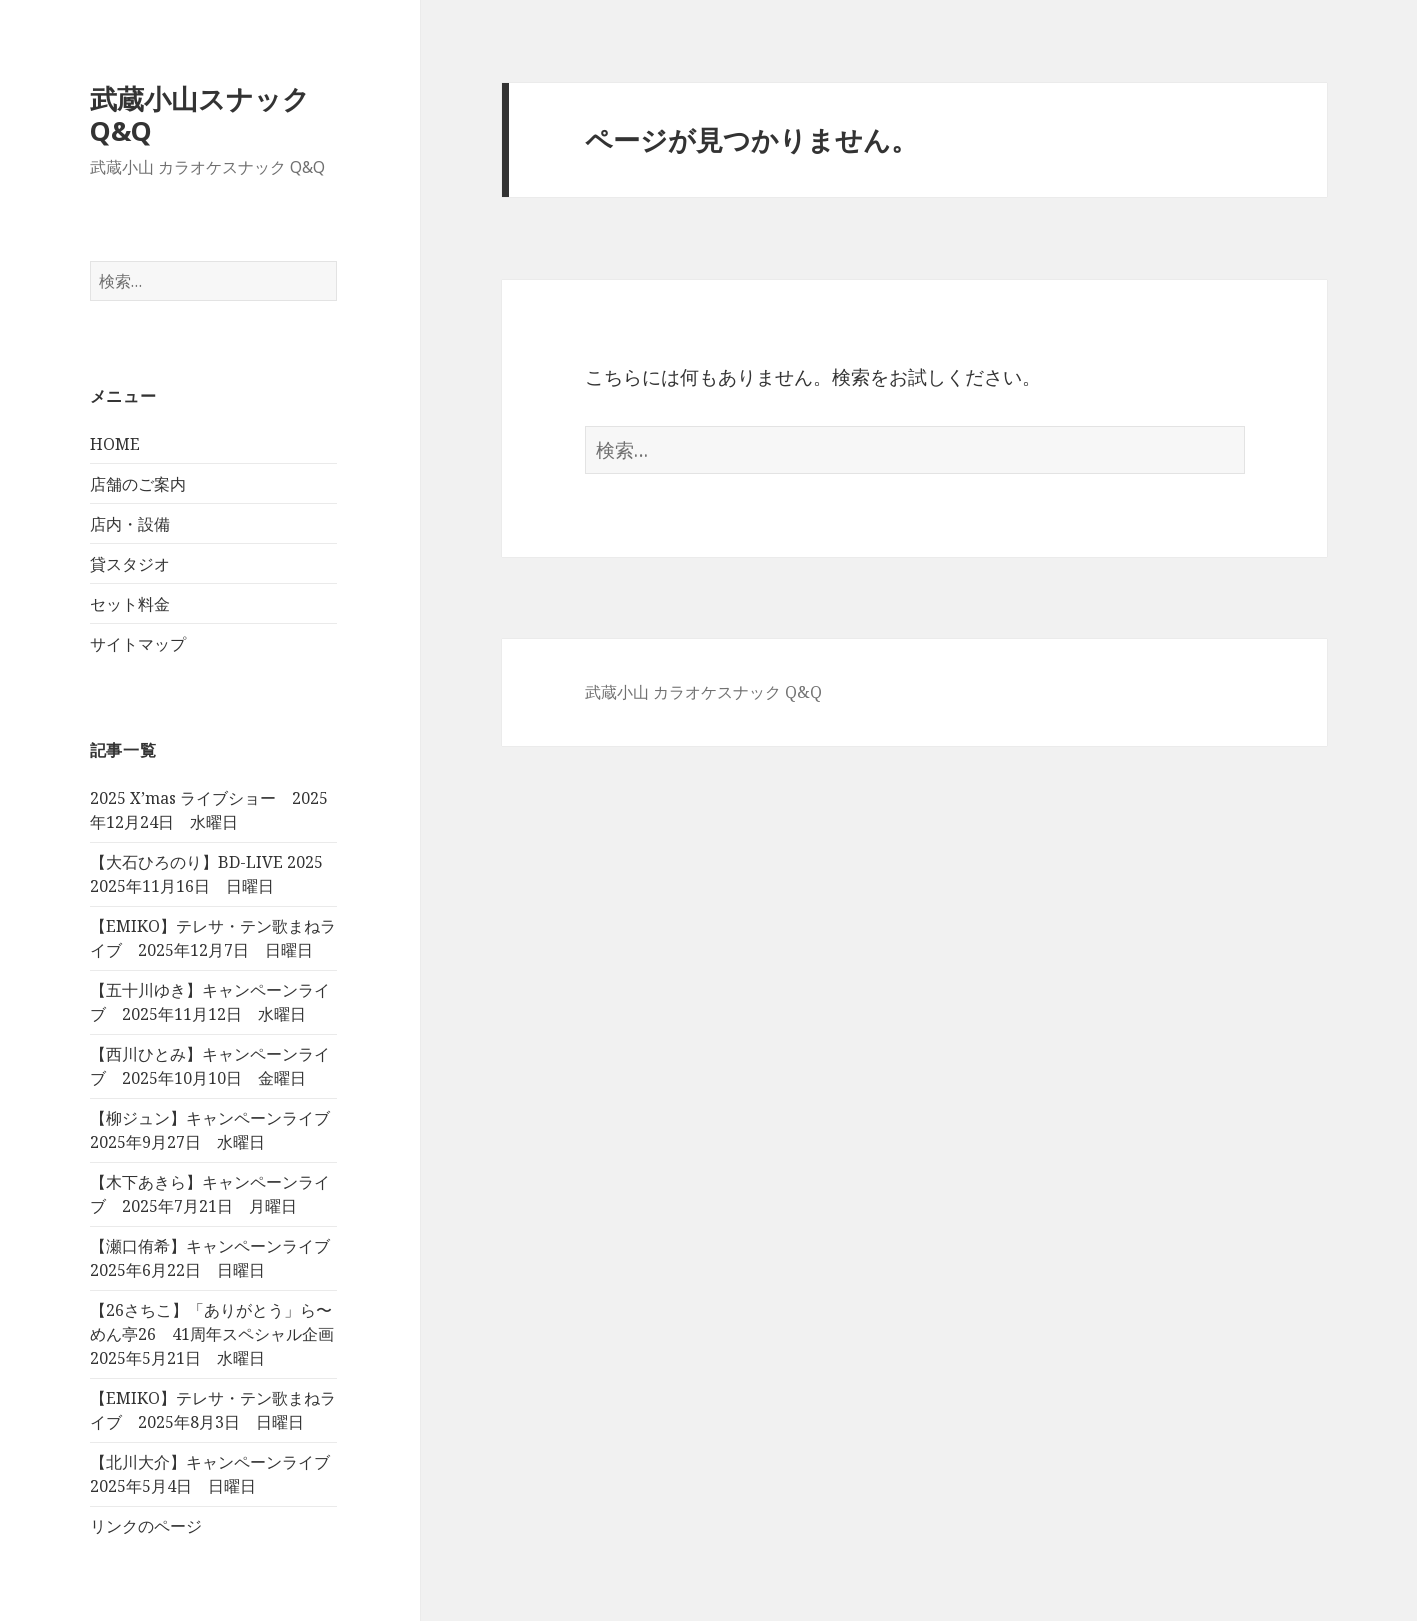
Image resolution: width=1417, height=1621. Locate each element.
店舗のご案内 (138, 484)
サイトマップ (138, 644)
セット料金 (130, 604)
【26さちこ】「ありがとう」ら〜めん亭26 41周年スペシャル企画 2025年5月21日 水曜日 (220, 1334)
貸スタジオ (130, 564)
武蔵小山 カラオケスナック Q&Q (703, 692)
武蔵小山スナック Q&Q (200, 114)
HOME (115, 444)
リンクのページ (146, 1526)
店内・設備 (130, 524)
